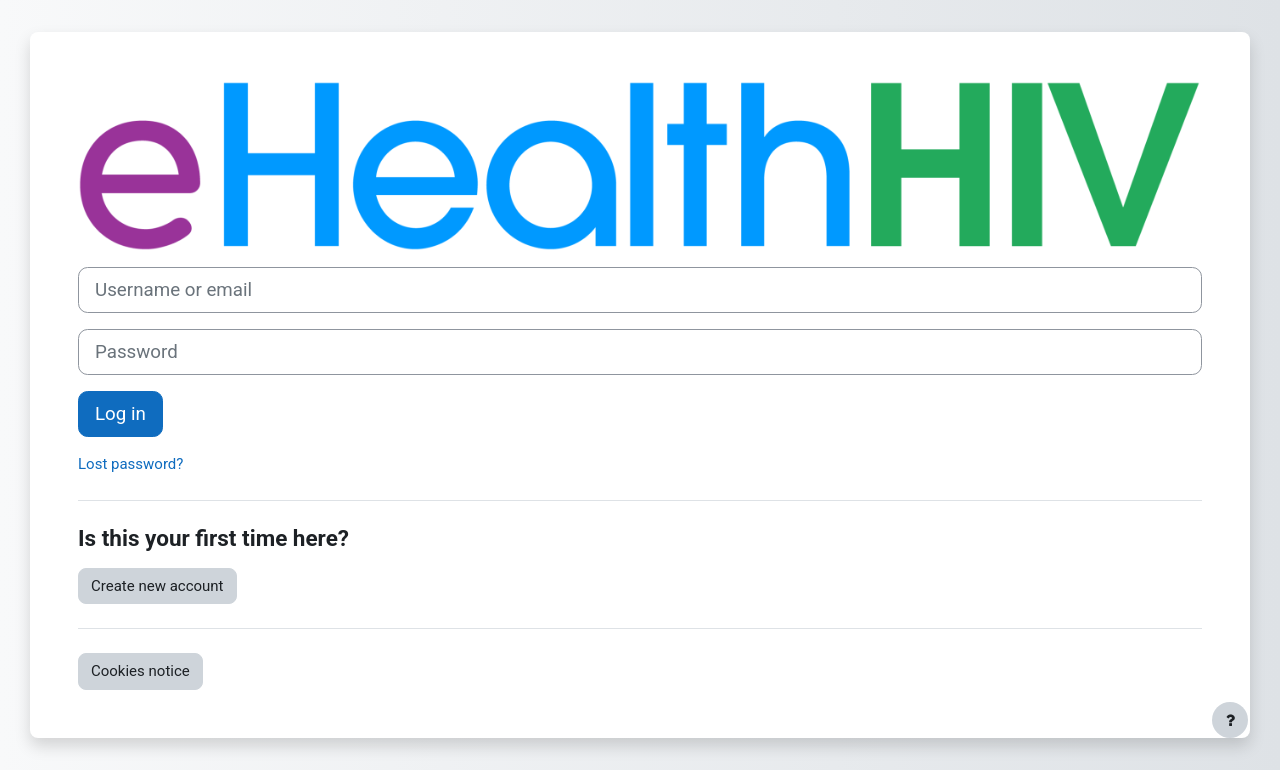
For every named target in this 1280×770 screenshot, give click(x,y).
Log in (120, 414)
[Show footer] (1230, 720)
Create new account (157, 586)
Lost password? (130, 464)
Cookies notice (140, 671)
